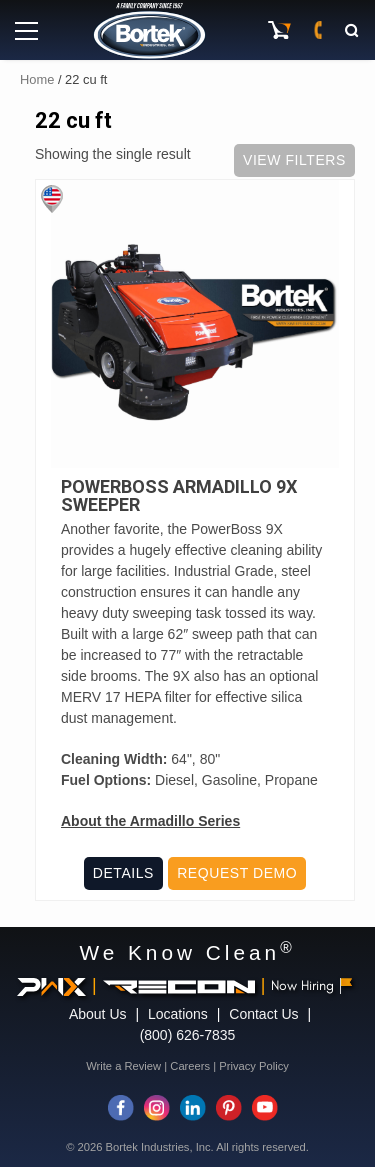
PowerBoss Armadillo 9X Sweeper (179, 496)
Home (37, 79)
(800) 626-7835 (188, 1035)
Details (123, 873)
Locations (178, 1014)
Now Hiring (311, 985)
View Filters (294, 160)
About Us (98, 1014)
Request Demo (237, 873)
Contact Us (263, 1014)
